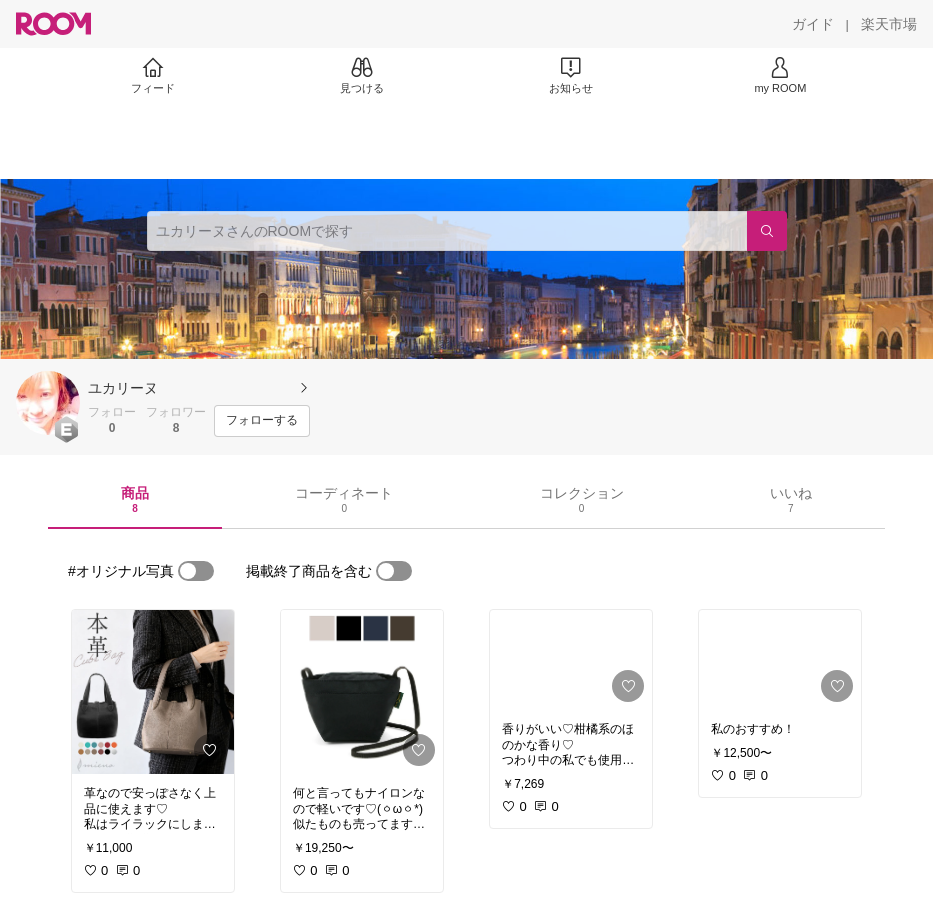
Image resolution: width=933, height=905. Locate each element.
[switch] (196, 571)
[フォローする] (262, 421)
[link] (153, 692)
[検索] (767, 231)
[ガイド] (813, 24)
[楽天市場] (889, 24)
